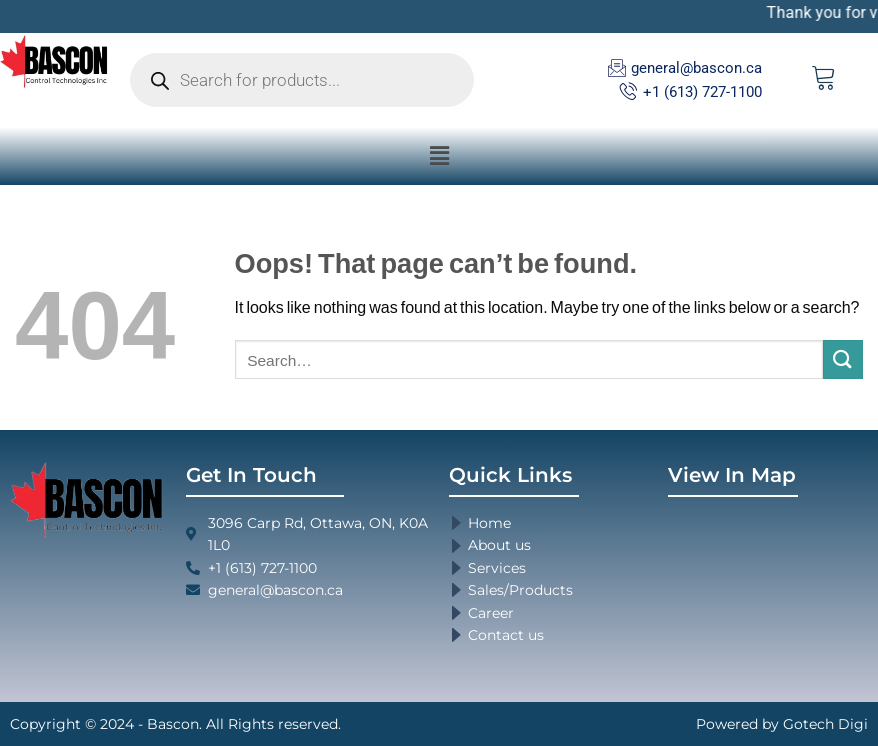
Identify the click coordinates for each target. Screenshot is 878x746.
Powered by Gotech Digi (782, 724)
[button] (439, 155)
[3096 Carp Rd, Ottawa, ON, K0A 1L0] (768, 592)
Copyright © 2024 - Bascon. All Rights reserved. (175, 724)
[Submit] (843, 359)
